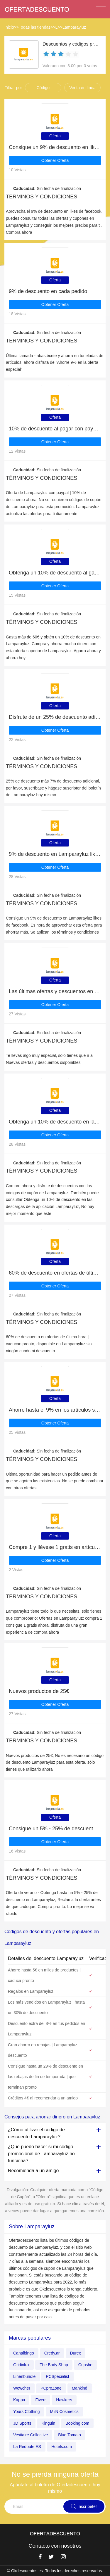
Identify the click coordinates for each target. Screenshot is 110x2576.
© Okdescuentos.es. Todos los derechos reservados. (55, 2570)
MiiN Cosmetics (64, 2411)
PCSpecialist (57, 2376)
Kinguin (48, 2423)
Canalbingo (23, 2353)
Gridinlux (21, 2364)
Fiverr (40, 2399)
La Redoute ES (27, 2446)
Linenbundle (24, 2376)
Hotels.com (61, 2446)
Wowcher (21, 2388)
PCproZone (51, 2388)
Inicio (9, 27)
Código (43, 87)
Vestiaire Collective (30, 2435)
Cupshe (85, 2364)
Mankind (79, 2388)
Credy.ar (52, 2353)
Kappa (19, 2399)
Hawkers (64, 2399)
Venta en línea (82, 87)
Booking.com (77, 2423)
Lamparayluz (74, 27)
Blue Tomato (69, 2435)
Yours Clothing (26, 2411)
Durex (75, 2353)
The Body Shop (54, 2364)
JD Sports (22, 2423)
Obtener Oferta (55, 160)
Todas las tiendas (34, 27)
